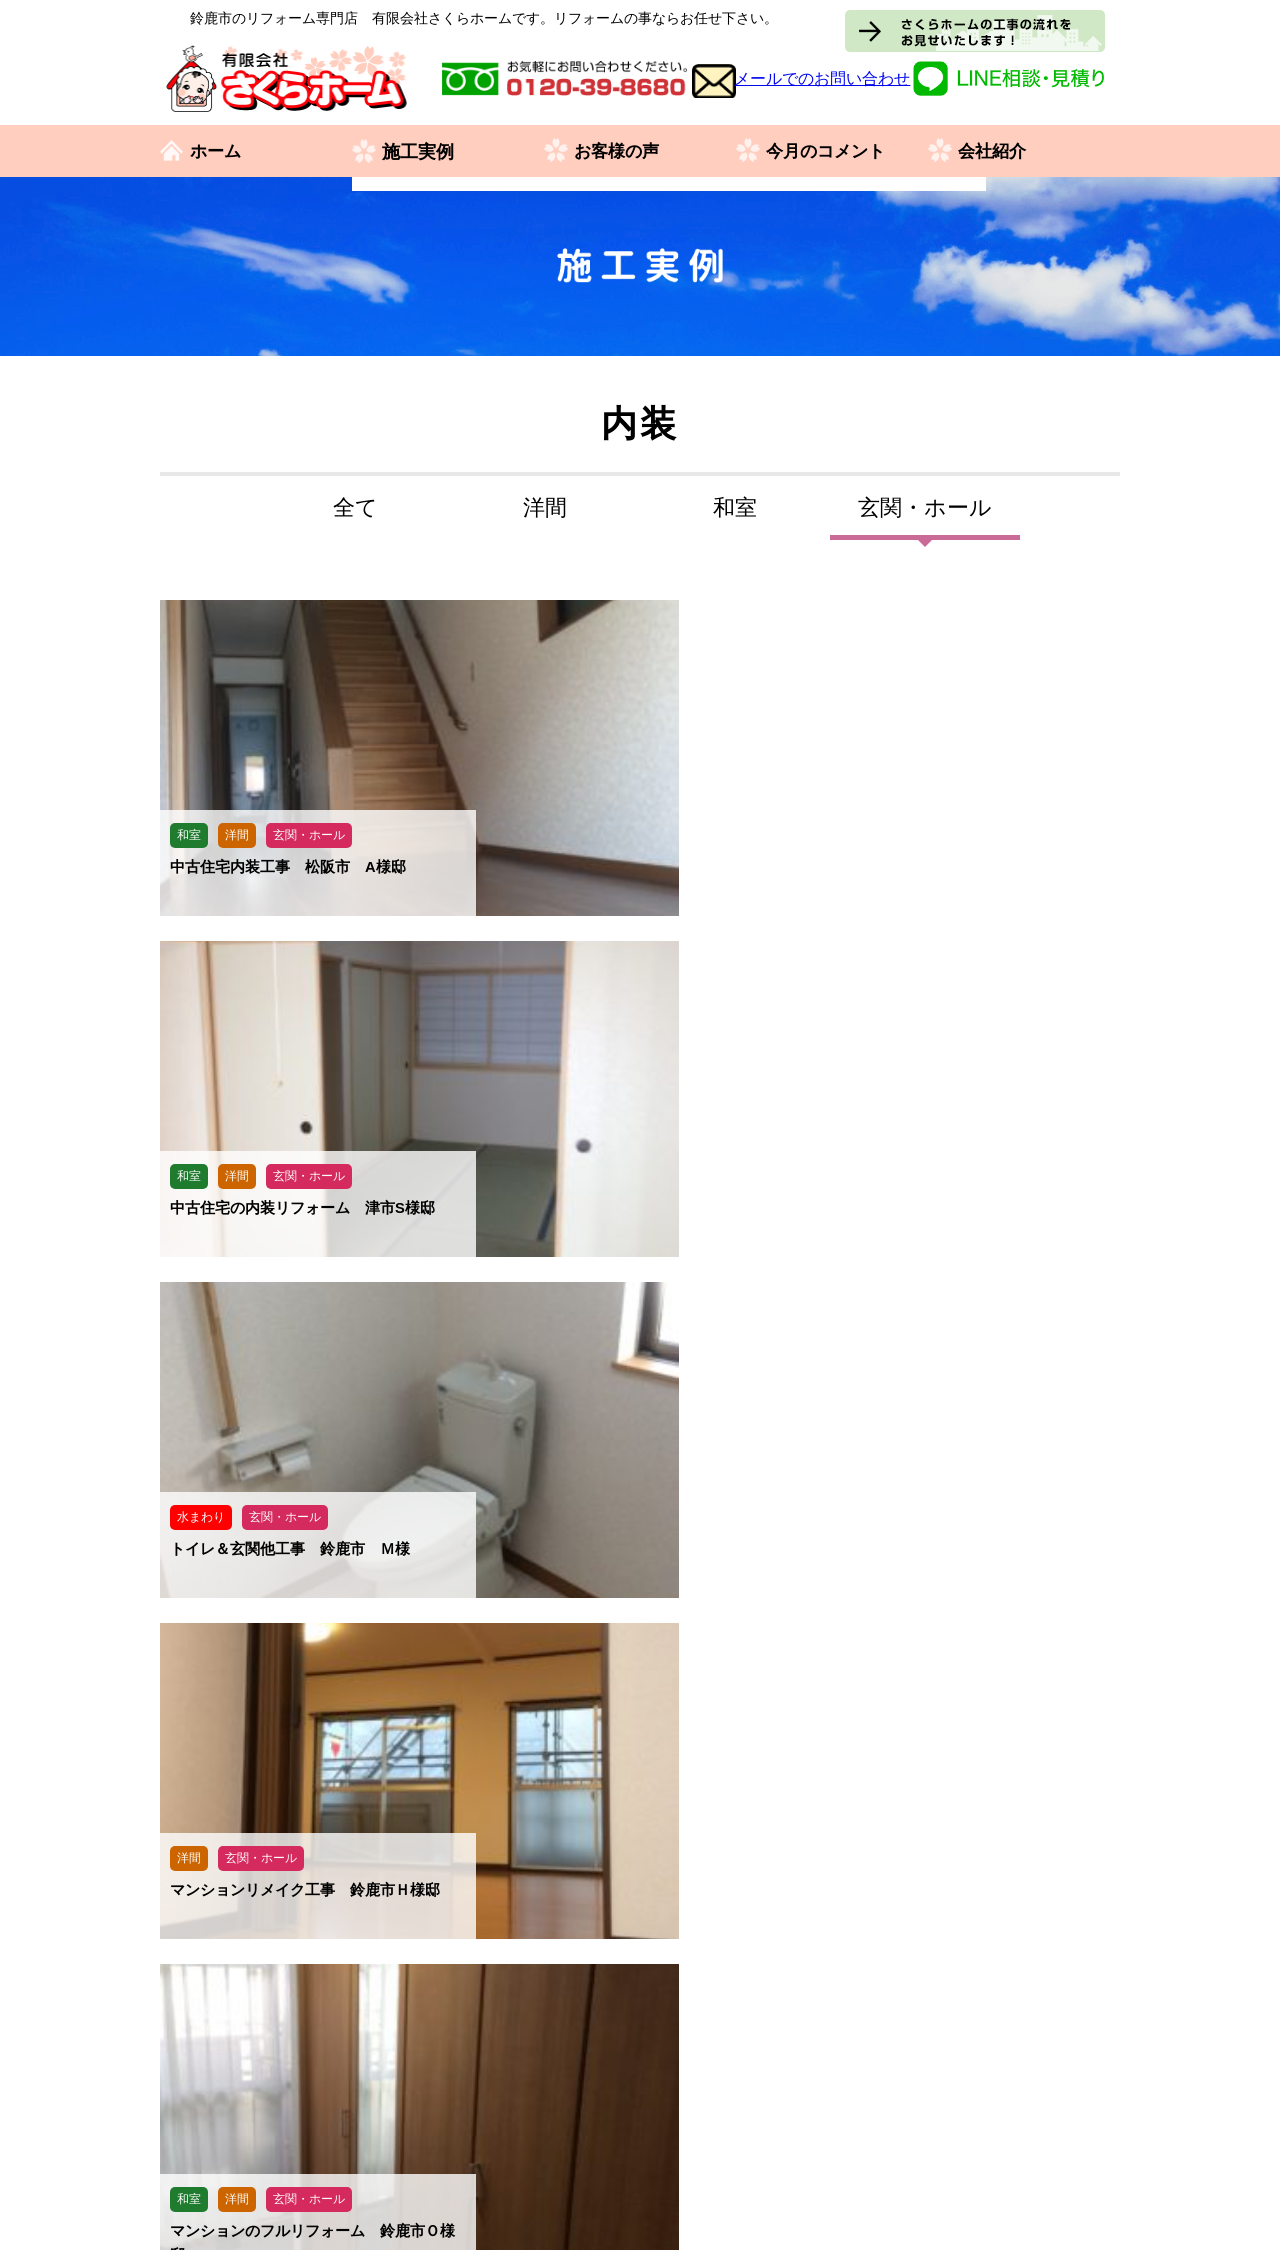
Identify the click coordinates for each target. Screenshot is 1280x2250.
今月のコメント (829, 152)
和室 (735, 507)
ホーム (217, 152)
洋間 (545, 507)
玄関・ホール (925, 507)
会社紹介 (994, 152)
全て (355, 507)
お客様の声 (619, 152)
